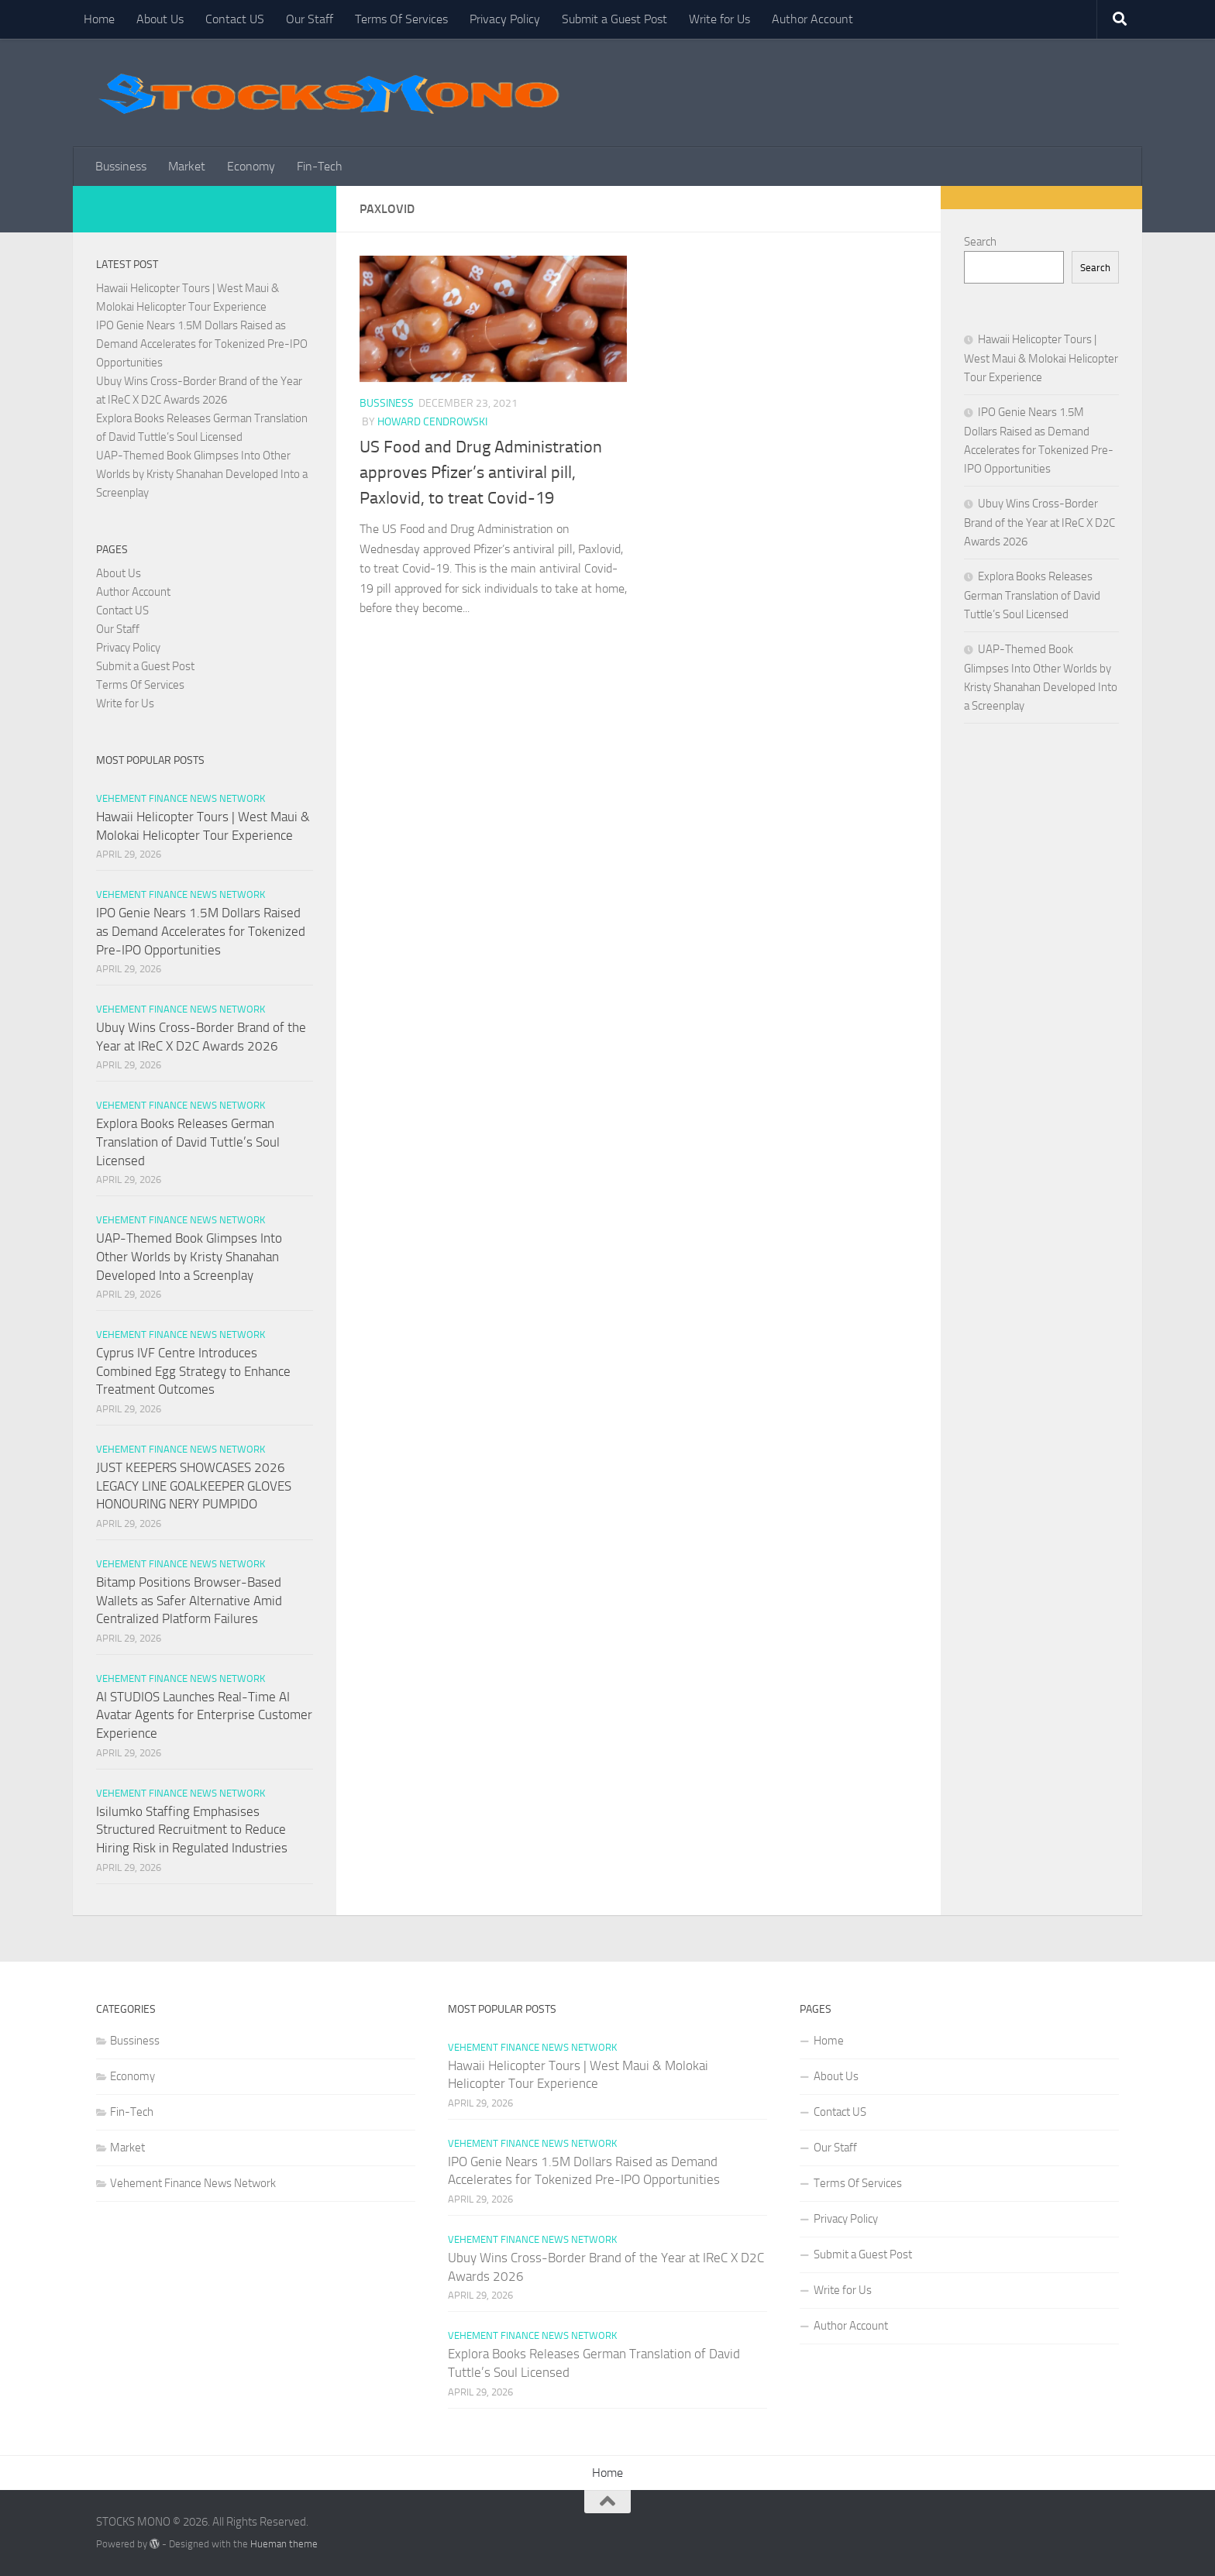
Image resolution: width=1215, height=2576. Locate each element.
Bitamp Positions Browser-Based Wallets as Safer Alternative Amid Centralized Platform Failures (189, 1600)
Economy (251, 166)
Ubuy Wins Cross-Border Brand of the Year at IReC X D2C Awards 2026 (1039, 523)
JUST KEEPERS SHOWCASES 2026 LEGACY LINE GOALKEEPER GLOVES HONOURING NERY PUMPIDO (193, 1486)
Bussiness (120, 166)
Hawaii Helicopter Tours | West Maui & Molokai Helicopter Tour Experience (1041, 358)
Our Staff (309, 19)
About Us (160, 19)
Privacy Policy (505, 19)
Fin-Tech (319, 166)
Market (186, 166)
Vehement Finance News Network (180, 798)
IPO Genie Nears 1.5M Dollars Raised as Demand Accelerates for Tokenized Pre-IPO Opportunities (202, 344)
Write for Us (719, 19)
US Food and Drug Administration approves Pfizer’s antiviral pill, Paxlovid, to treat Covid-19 (481, 472)
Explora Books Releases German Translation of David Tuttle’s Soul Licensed (188, 1142)
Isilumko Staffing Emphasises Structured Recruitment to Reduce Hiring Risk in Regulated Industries (191, 1829)
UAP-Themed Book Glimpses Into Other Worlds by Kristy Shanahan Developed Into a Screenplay (202, 474)
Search (980, 242)
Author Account (812, 19)
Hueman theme (284, 2544)
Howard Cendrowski (432, 421)
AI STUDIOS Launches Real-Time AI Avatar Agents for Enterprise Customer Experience (204, 1715)
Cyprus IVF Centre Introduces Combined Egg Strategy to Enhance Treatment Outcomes (193, 1371)
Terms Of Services (401, 19)
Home (99, 19)
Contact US (234, 19)
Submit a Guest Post (614, 19)
